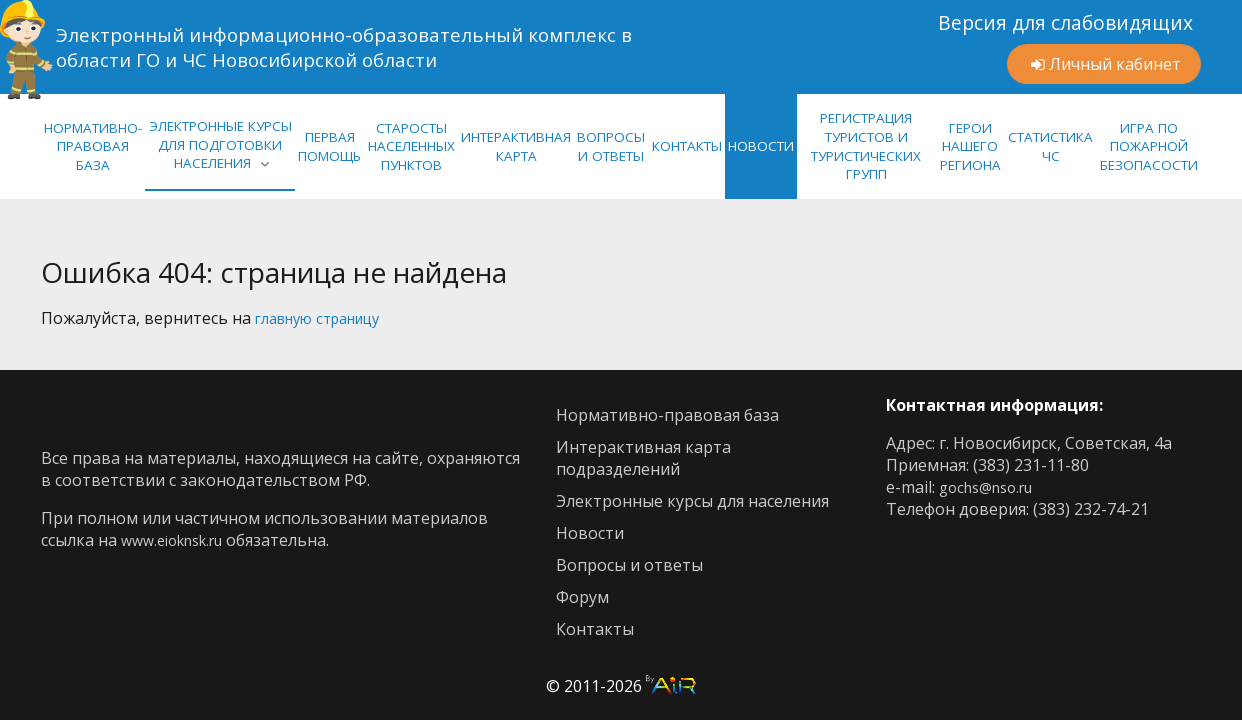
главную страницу (327, 318)
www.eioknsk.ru (180, 540)
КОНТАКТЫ (687, 146)
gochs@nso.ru (992, 487)
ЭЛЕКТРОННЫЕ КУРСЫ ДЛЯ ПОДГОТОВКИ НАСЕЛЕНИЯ (220, 144)
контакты (595, 629)
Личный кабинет (1115, 64)
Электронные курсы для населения (692, 501)
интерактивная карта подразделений (643, 458)
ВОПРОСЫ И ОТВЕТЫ (611, 146)
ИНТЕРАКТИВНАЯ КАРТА (516, 146)
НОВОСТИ (761, 146)
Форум (582, 597)
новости (590, 533)
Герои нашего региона (970, 146)
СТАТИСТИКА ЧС (1050, 146)
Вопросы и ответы (629, 565)
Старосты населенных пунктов (411, 146)
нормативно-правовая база (93, 146)
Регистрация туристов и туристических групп (866, 146)
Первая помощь (329, 146)
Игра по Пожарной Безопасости (1149, 146)
